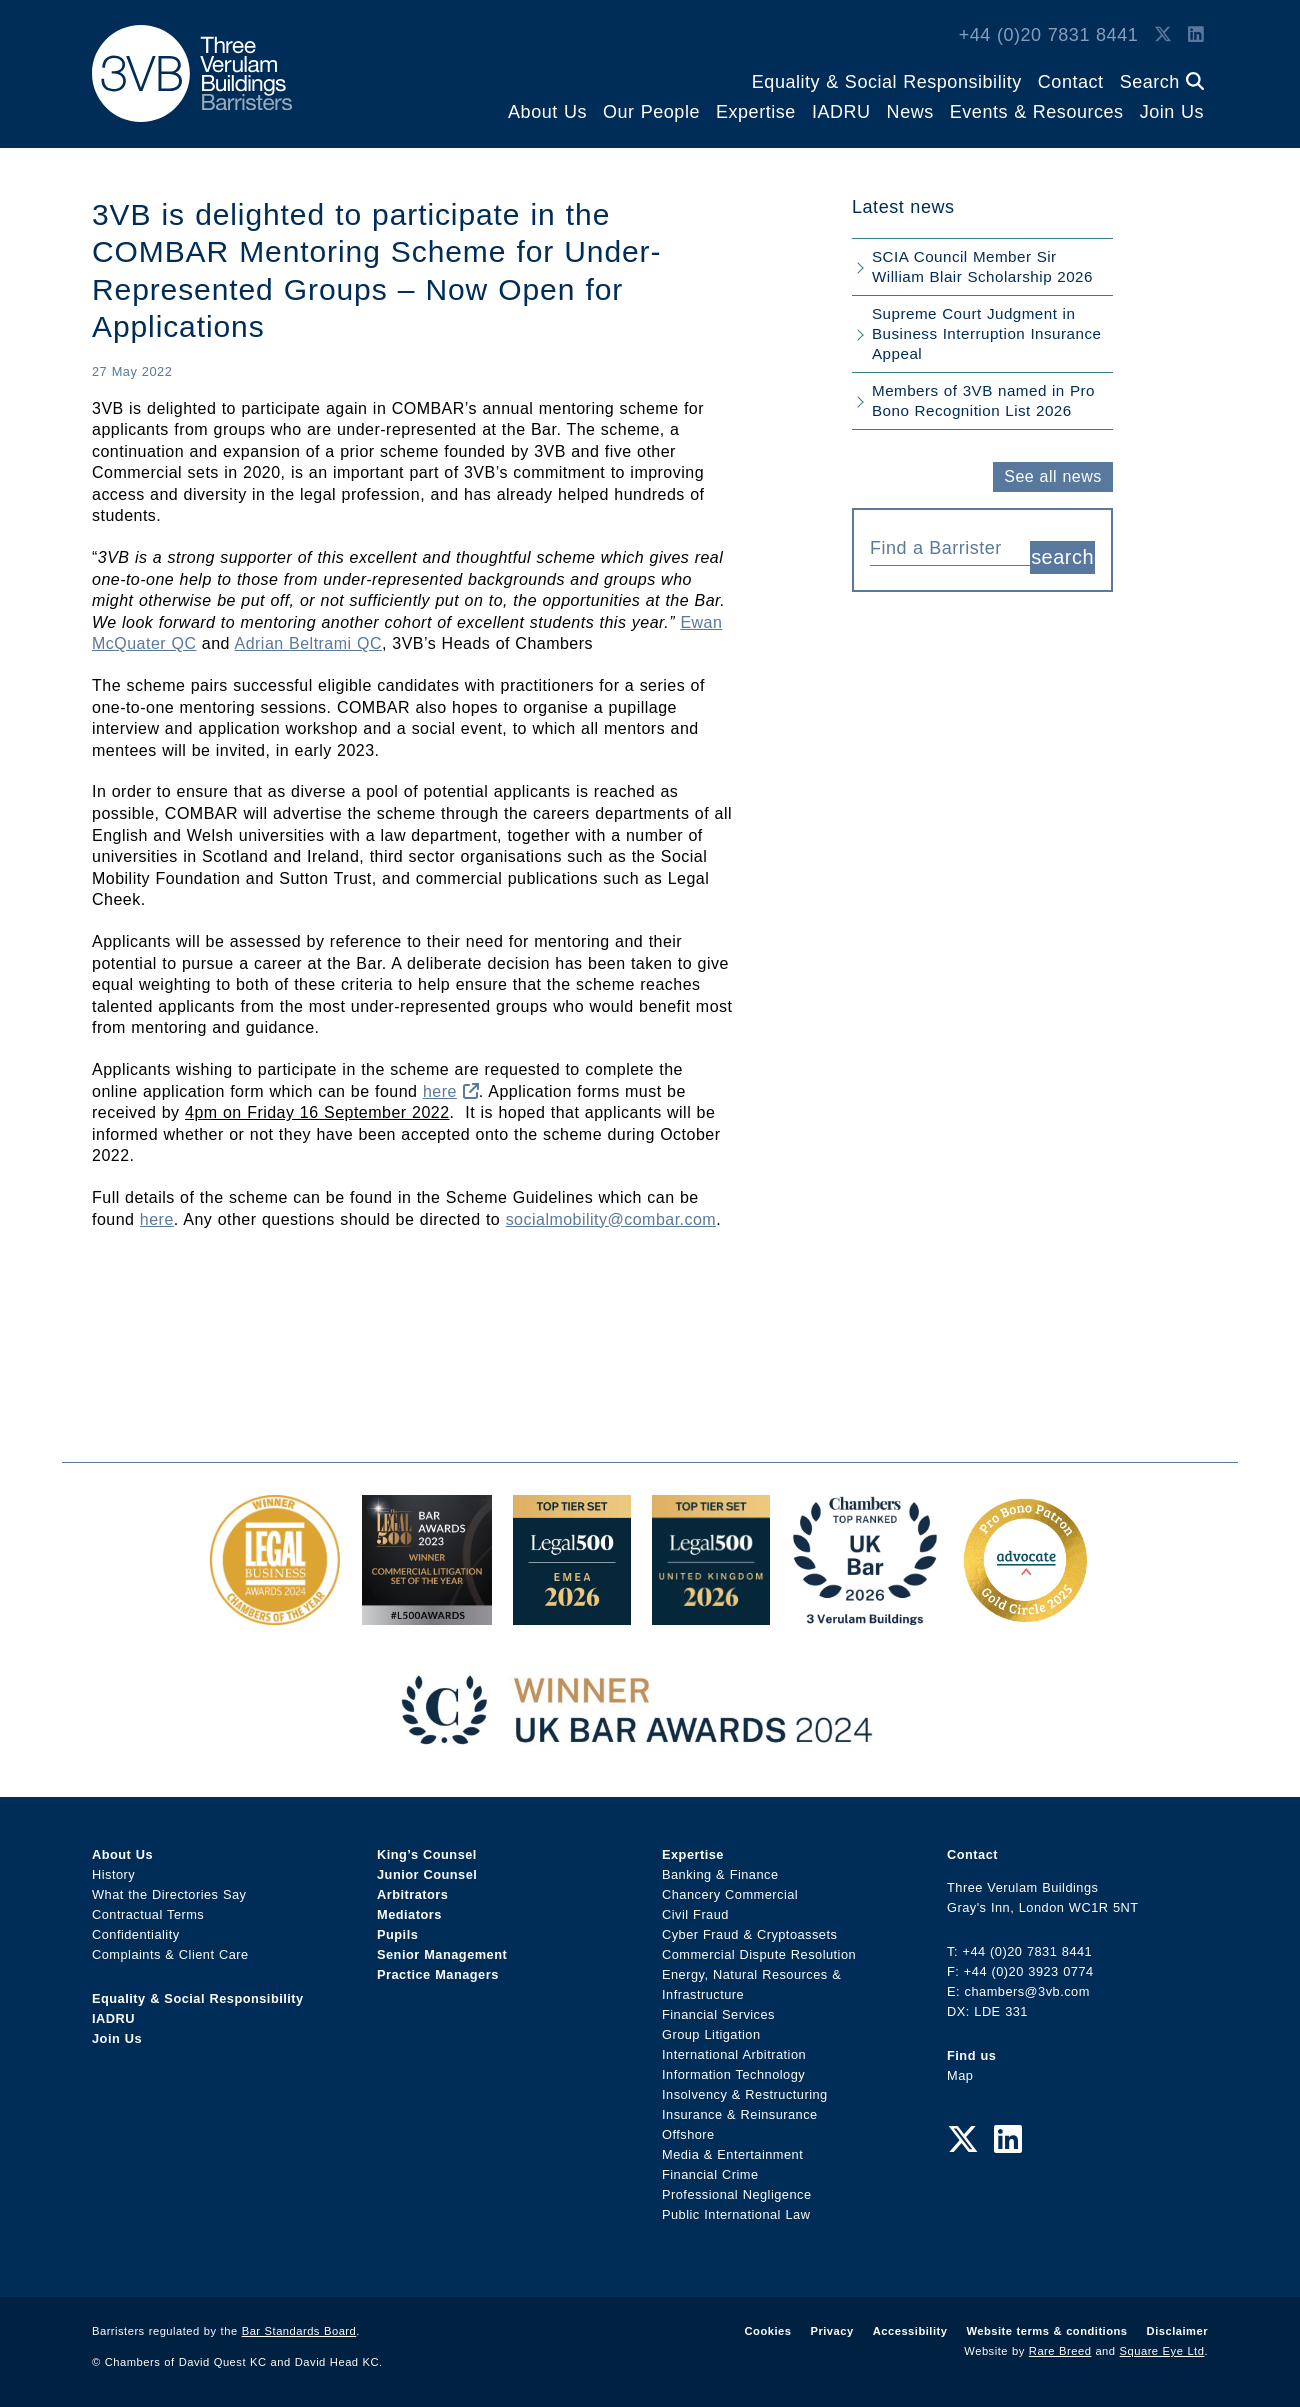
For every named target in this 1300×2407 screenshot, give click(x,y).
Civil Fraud (695, 1914)
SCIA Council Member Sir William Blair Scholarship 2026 (982, 266)
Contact (1071, 82)
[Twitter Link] (1163, 35)
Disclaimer (1177, 2331)
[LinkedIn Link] (1196, 35)
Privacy (831, 2331)
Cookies (768, 2331)
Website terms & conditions (1046, 2331)
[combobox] (950, 546)
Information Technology (733, 2074)
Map (960, 2075)
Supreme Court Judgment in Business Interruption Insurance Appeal (986, 333)
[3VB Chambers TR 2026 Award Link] (865, 1614)
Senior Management (442, 1954)
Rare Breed (1060, 2351)
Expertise (756, 112)
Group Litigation (711, 2034)
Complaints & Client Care (170, 1954)
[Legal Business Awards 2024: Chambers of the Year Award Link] (275, 1614)
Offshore (688, 2134)
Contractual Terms (148, 1914)
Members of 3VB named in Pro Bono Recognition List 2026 (983, 400)
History (113, 1874)
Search (1162, 82)
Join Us (1172, 112)
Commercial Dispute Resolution (759, 1954)
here (451, 1091)
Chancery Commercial (730, 1894)
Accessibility (910, 2331)
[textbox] (942, 548)
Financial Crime (710, 2174)
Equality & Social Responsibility (887, 82)
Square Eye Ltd (1162, 2351)
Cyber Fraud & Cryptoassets (749, 1934)
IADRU (841, 112)
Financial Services (718, 2014)
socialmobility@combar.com (611, 1219)
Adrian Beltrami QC (308, 643)
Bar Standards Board (299, 2331)
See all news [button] (1052, 476)
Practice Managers (438, 1974)
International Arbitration (734, 2054)
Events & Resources (1037, 112)
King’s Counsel (427, 1854)
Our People (651, 112)
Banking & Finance (720, 1874)
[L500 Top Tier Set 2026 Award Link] (711, 1614)
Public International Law (736, 2214)
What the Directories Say (169, 1894)
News (910, 112)
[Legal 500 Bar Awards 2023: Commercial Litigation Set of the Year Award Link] (427, 1614)
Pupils (397, 1934)
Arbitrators (412, 1894)
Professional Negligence (737, 2194)
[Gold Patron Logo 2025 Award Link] (1025, 1614)
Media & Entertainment (732, 2154)
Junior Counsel (427, 1874)
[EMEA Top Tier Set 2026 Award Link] (572, 1614)
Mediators (409, 1914)
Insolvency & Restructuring (745, 2094)
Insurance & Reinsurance (740, 2114)
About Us (547, 112)
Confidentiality (136, 1934)
